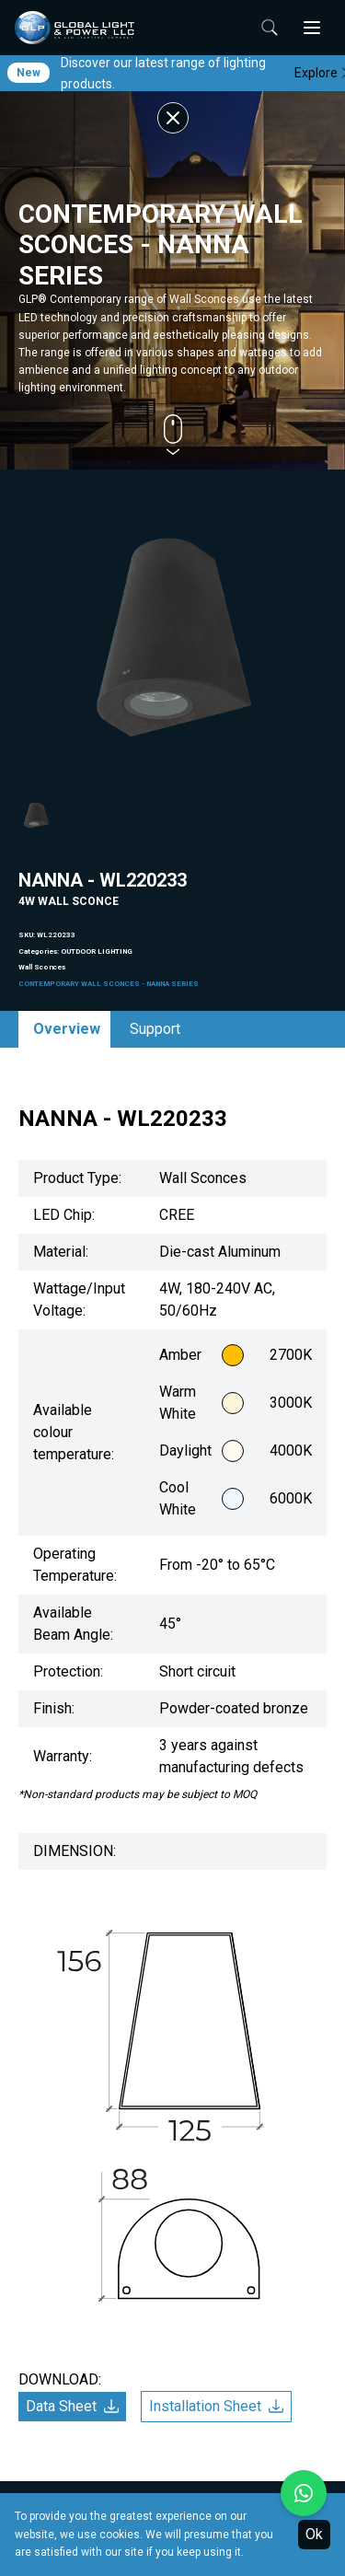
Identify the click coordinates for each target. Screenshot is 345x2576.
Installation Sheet (216, 2406)
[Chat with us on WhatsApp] (304, 2493)
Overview (66, 1029)
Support (155, 1029)
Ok (314, 2534)
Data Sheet (72, 2406)
